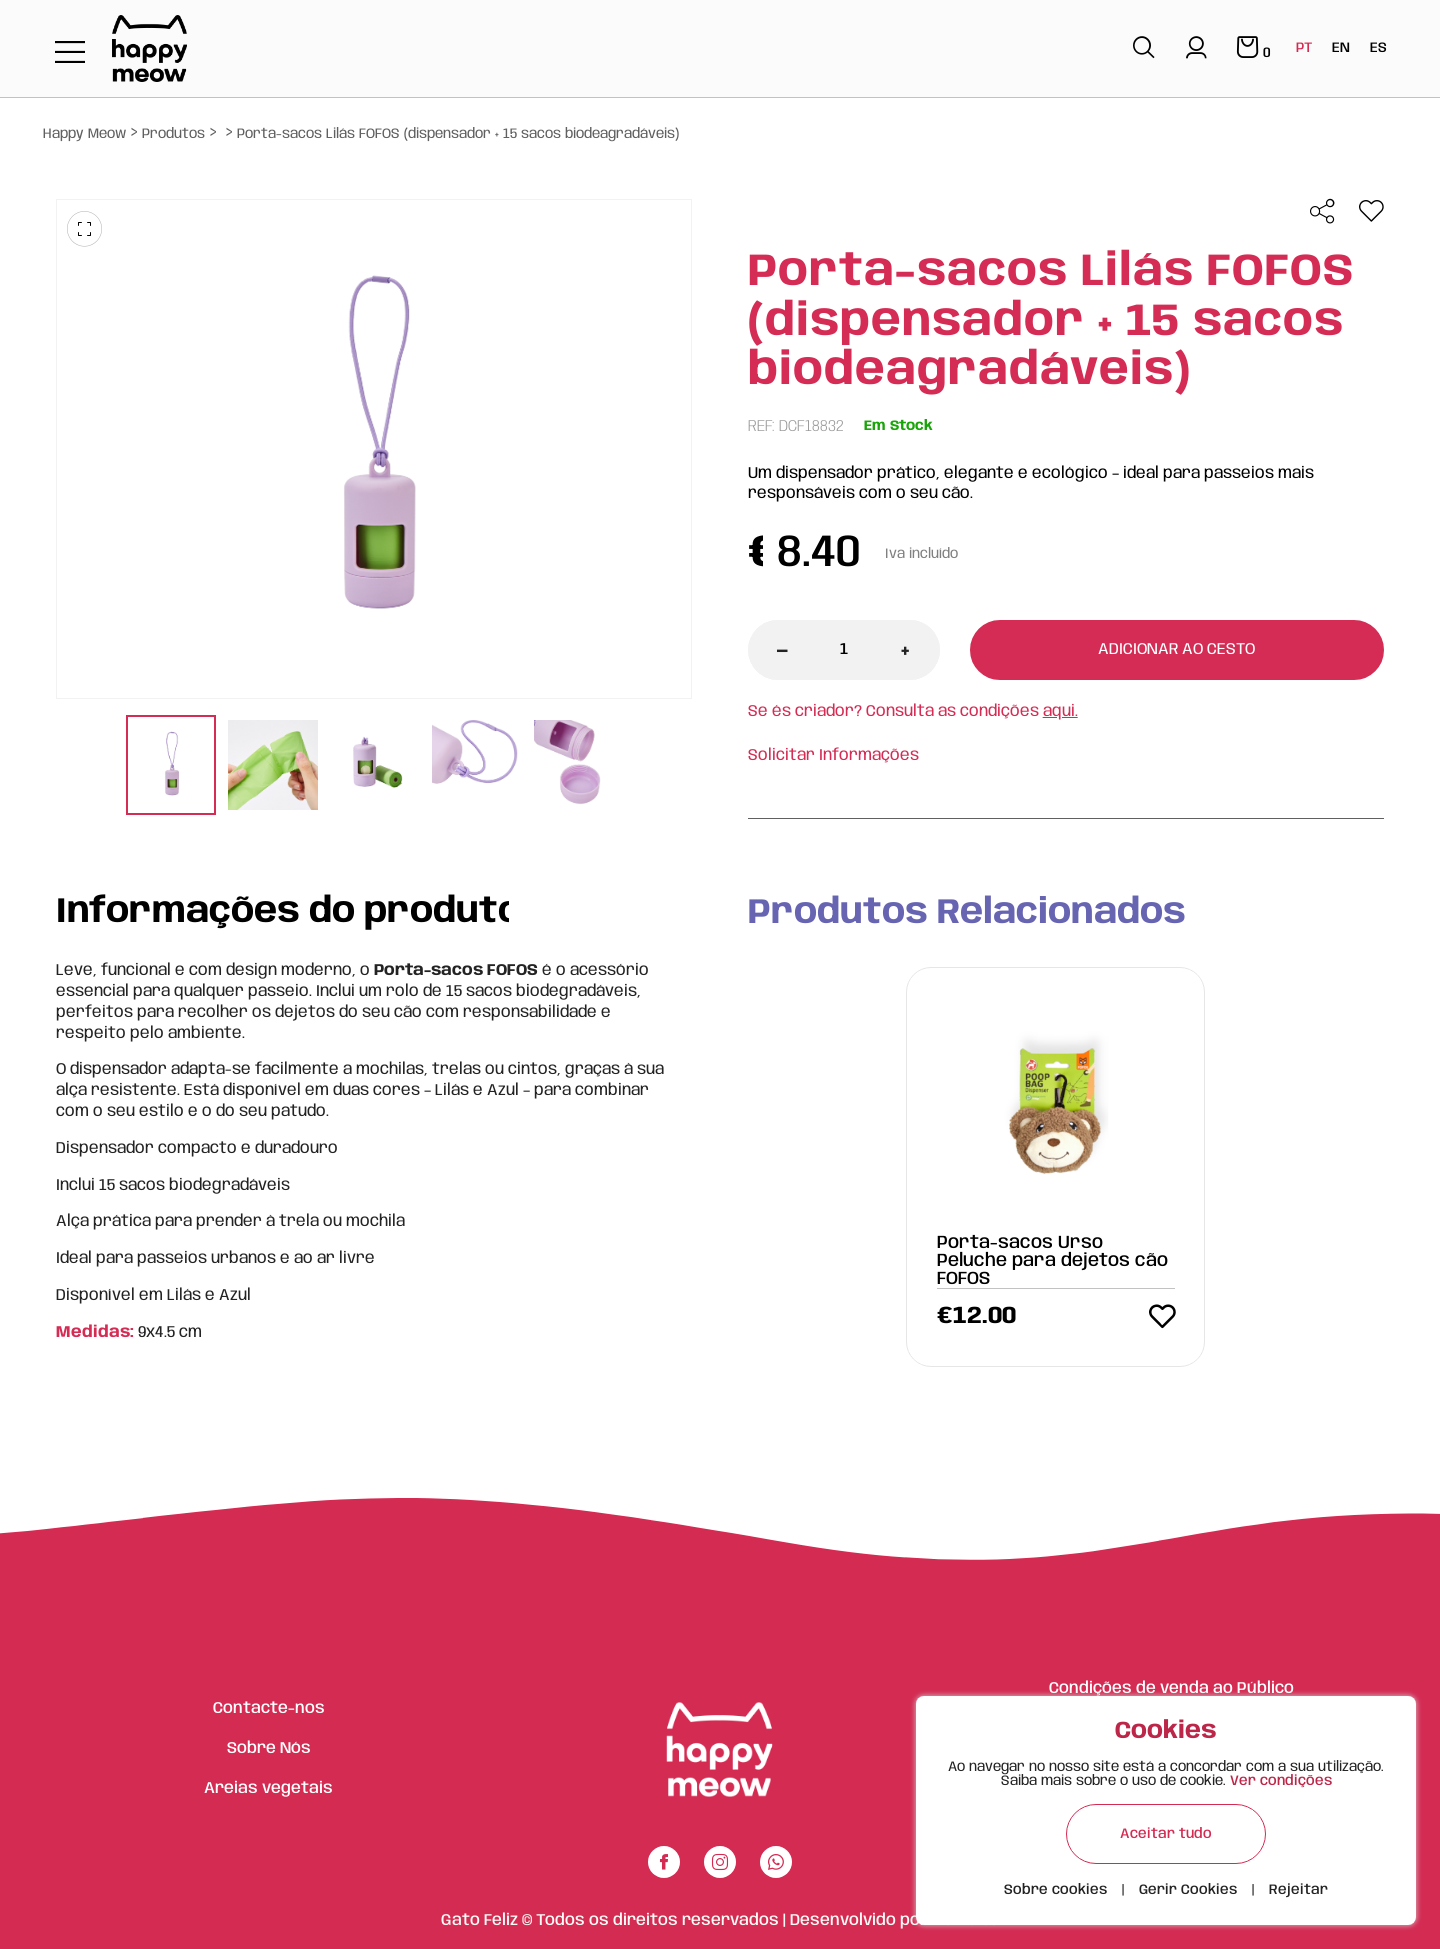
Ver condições (1281, 1781)
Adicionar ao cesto (1176, 649)
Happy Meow (84, 134)
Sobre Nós (269, 1748)
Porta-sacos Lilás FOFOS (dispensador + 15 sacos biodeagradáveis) (458, 134)
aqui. (1060, 711)
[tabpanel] (171, 767)
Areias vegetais (268, 1788)
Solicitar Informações (833, 755)
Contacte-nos (269, 1708)
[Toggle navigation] (70, 53)
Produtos (173, 134)
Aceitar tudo (1166, 1834)
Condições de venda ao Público (1171, 1688)
